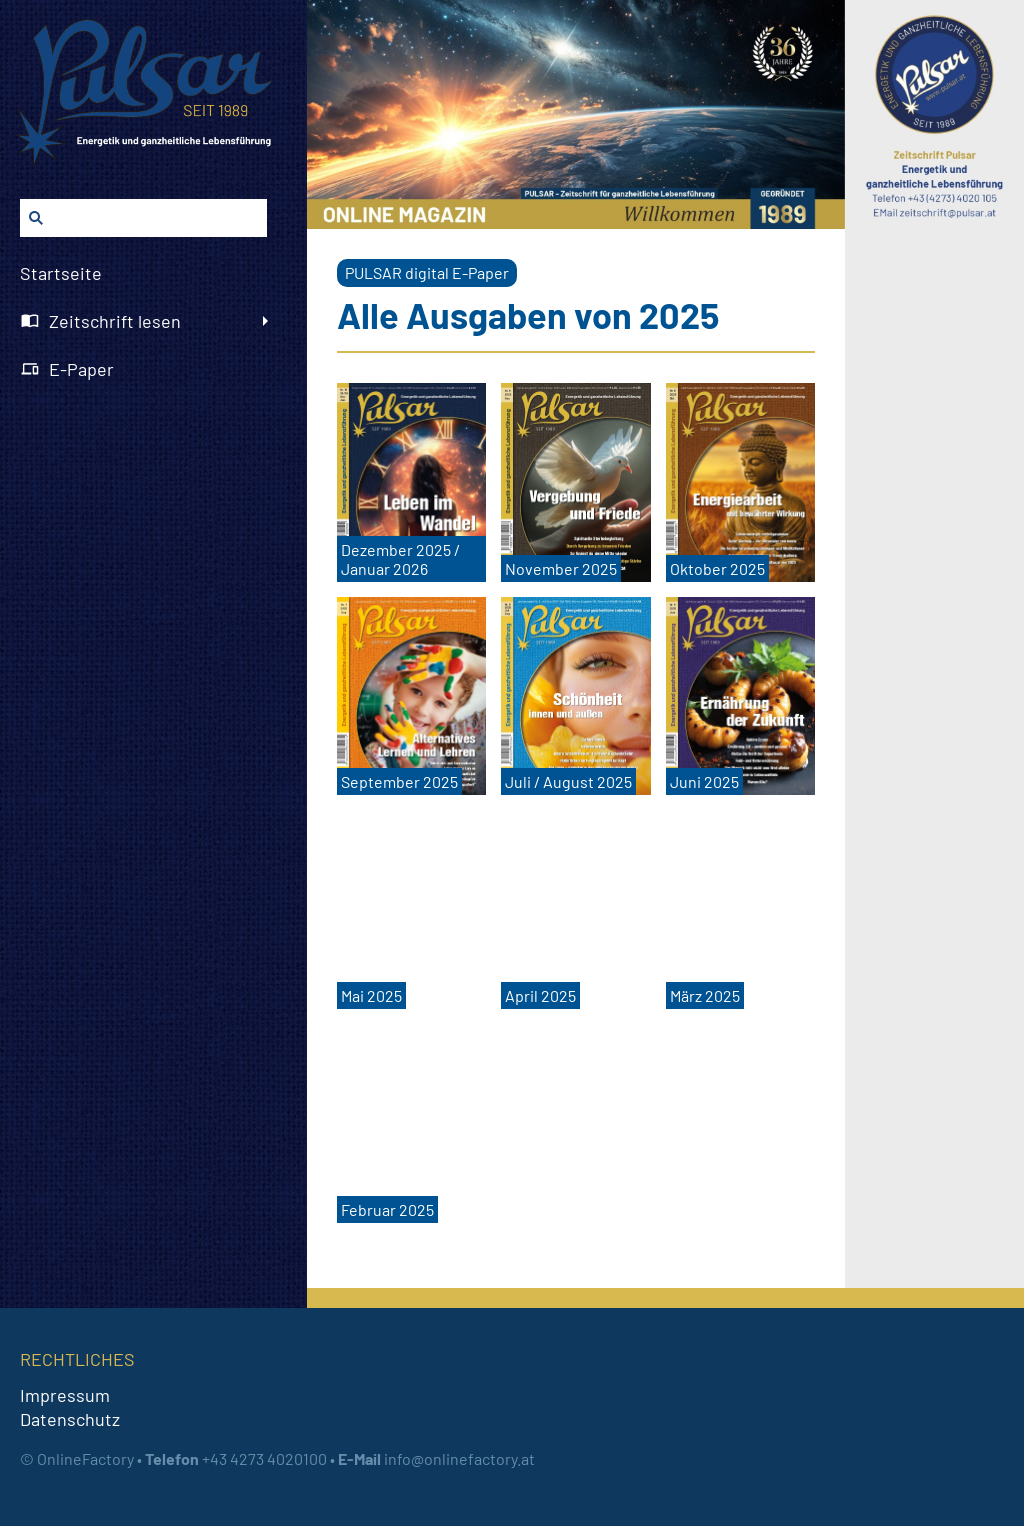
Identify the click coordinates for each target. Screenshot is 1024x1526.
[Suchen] (143, 218)
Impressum (65, 1395)
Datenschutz (70, 1419)
